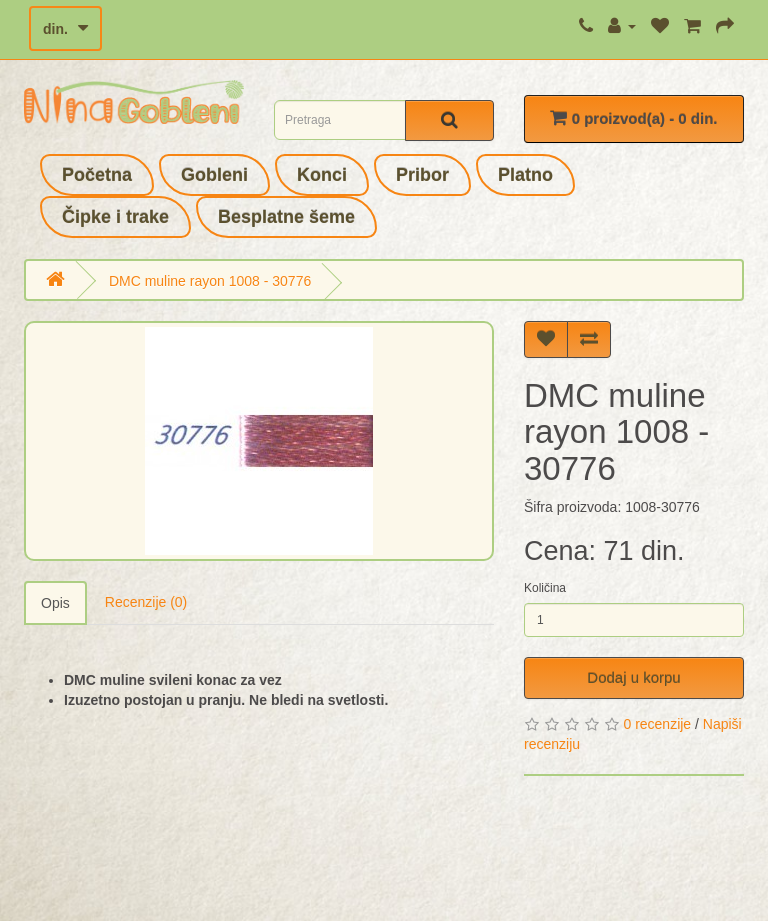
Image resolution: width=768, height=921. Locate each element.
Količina (545, 588)
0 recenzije (657, 724)
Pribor (422, 175)
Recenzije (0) (146, 602)
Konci (322, 175)
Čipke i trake (115, 217)
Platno (525, 175)
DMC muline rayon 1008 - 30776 (210, 281)
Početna (97, 175)
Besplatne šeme (286, 217)
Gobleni (214, 175)
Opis (55, 603)
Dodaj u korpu (633, 677)
